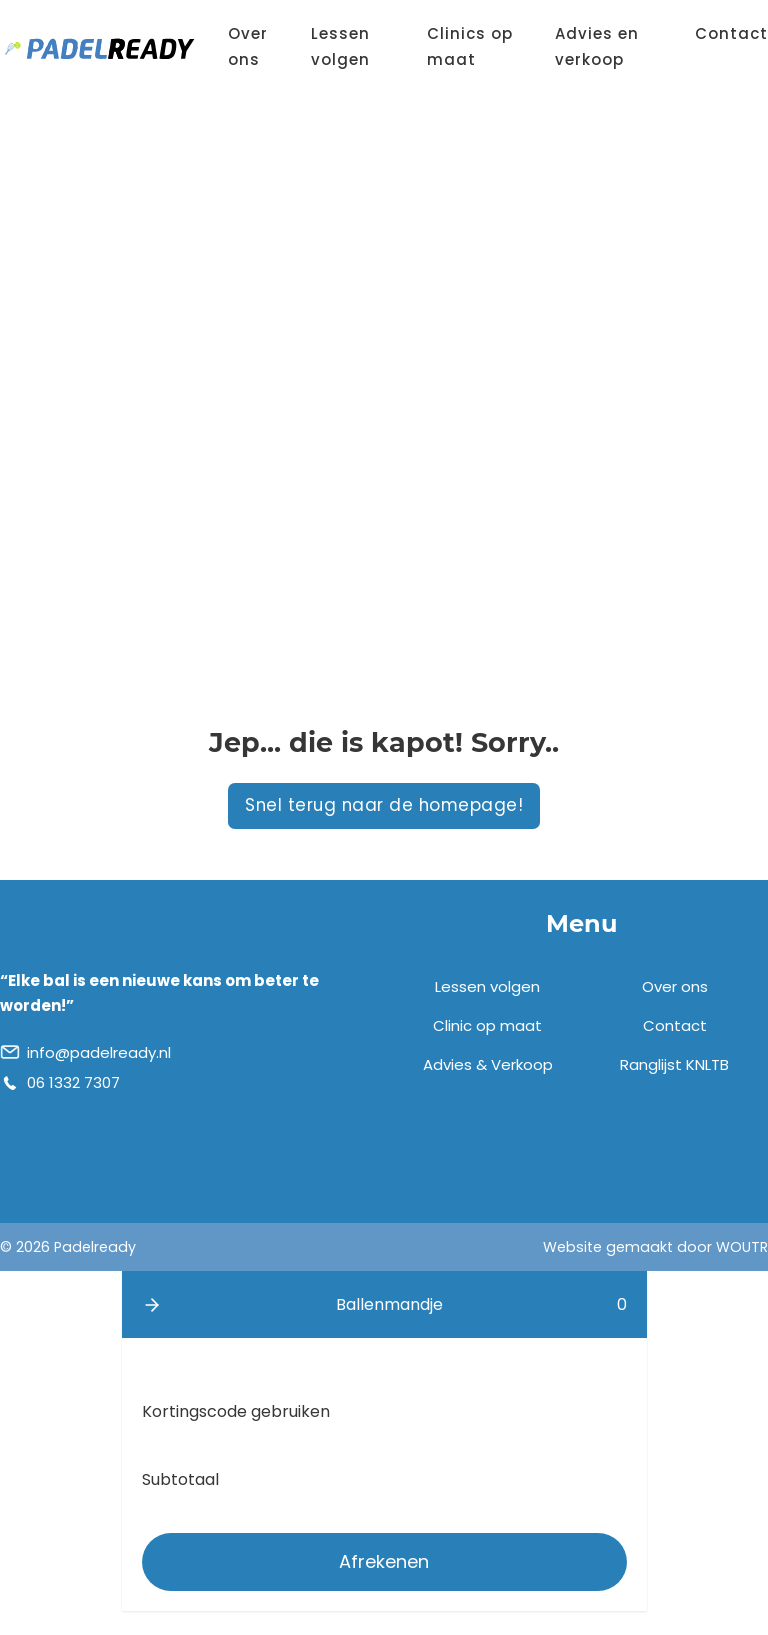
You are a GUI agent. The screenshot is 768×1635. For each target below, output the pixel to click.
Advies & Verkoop (488, 1064)
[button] (152, 1305)
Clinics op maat (470, 46)
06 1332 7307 (73, 1082)
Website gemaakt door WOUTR (655, 1247)
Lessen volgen (340, 46)
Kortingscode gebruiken (236, 1411)
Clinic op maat (487, 1025)
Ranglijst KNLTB (674, 1064)
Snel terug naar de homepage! (384, 805)
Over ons (248, 46)
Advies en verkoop (597, 46)
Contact (731, 33)
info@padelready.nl (99, 1052)
